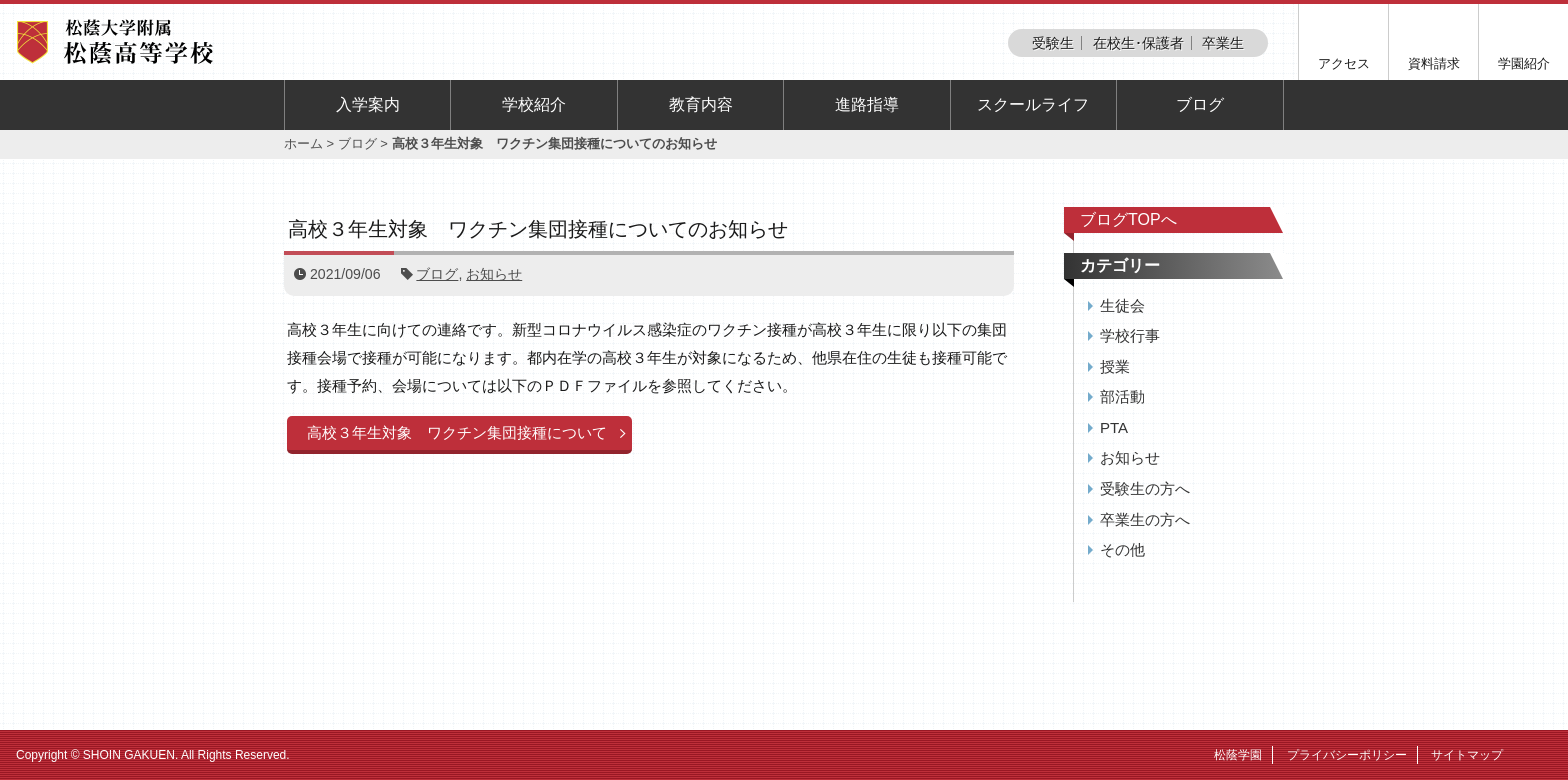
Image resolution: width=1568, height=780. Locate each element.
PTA (1114, 427)
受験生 (1053, 43)
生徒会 (1122, 305)
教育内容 (701, 104)
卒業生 (1223, 43)
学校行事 (1130, 335)
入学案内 (368, 104)
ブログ (1200, 104)
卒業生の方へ (1145, 519)
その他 (1122, 549)
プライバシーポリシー (1347, 755)
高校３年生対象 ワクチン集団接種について (457, 432)
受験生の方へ (1145, 488)
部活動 (1122, 396)
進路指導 (867, 104)
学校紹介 (534, 104)
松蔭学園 (1238, 755)
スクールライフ (1033, 104)
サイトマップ (1467, 755)
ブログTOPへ (1128, 219)
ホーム (303, 143)
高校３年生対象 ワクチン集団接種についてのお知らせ (538, 229)
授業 (1115, 366)
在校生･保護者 (1138, 43)
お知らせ (494, 274)
